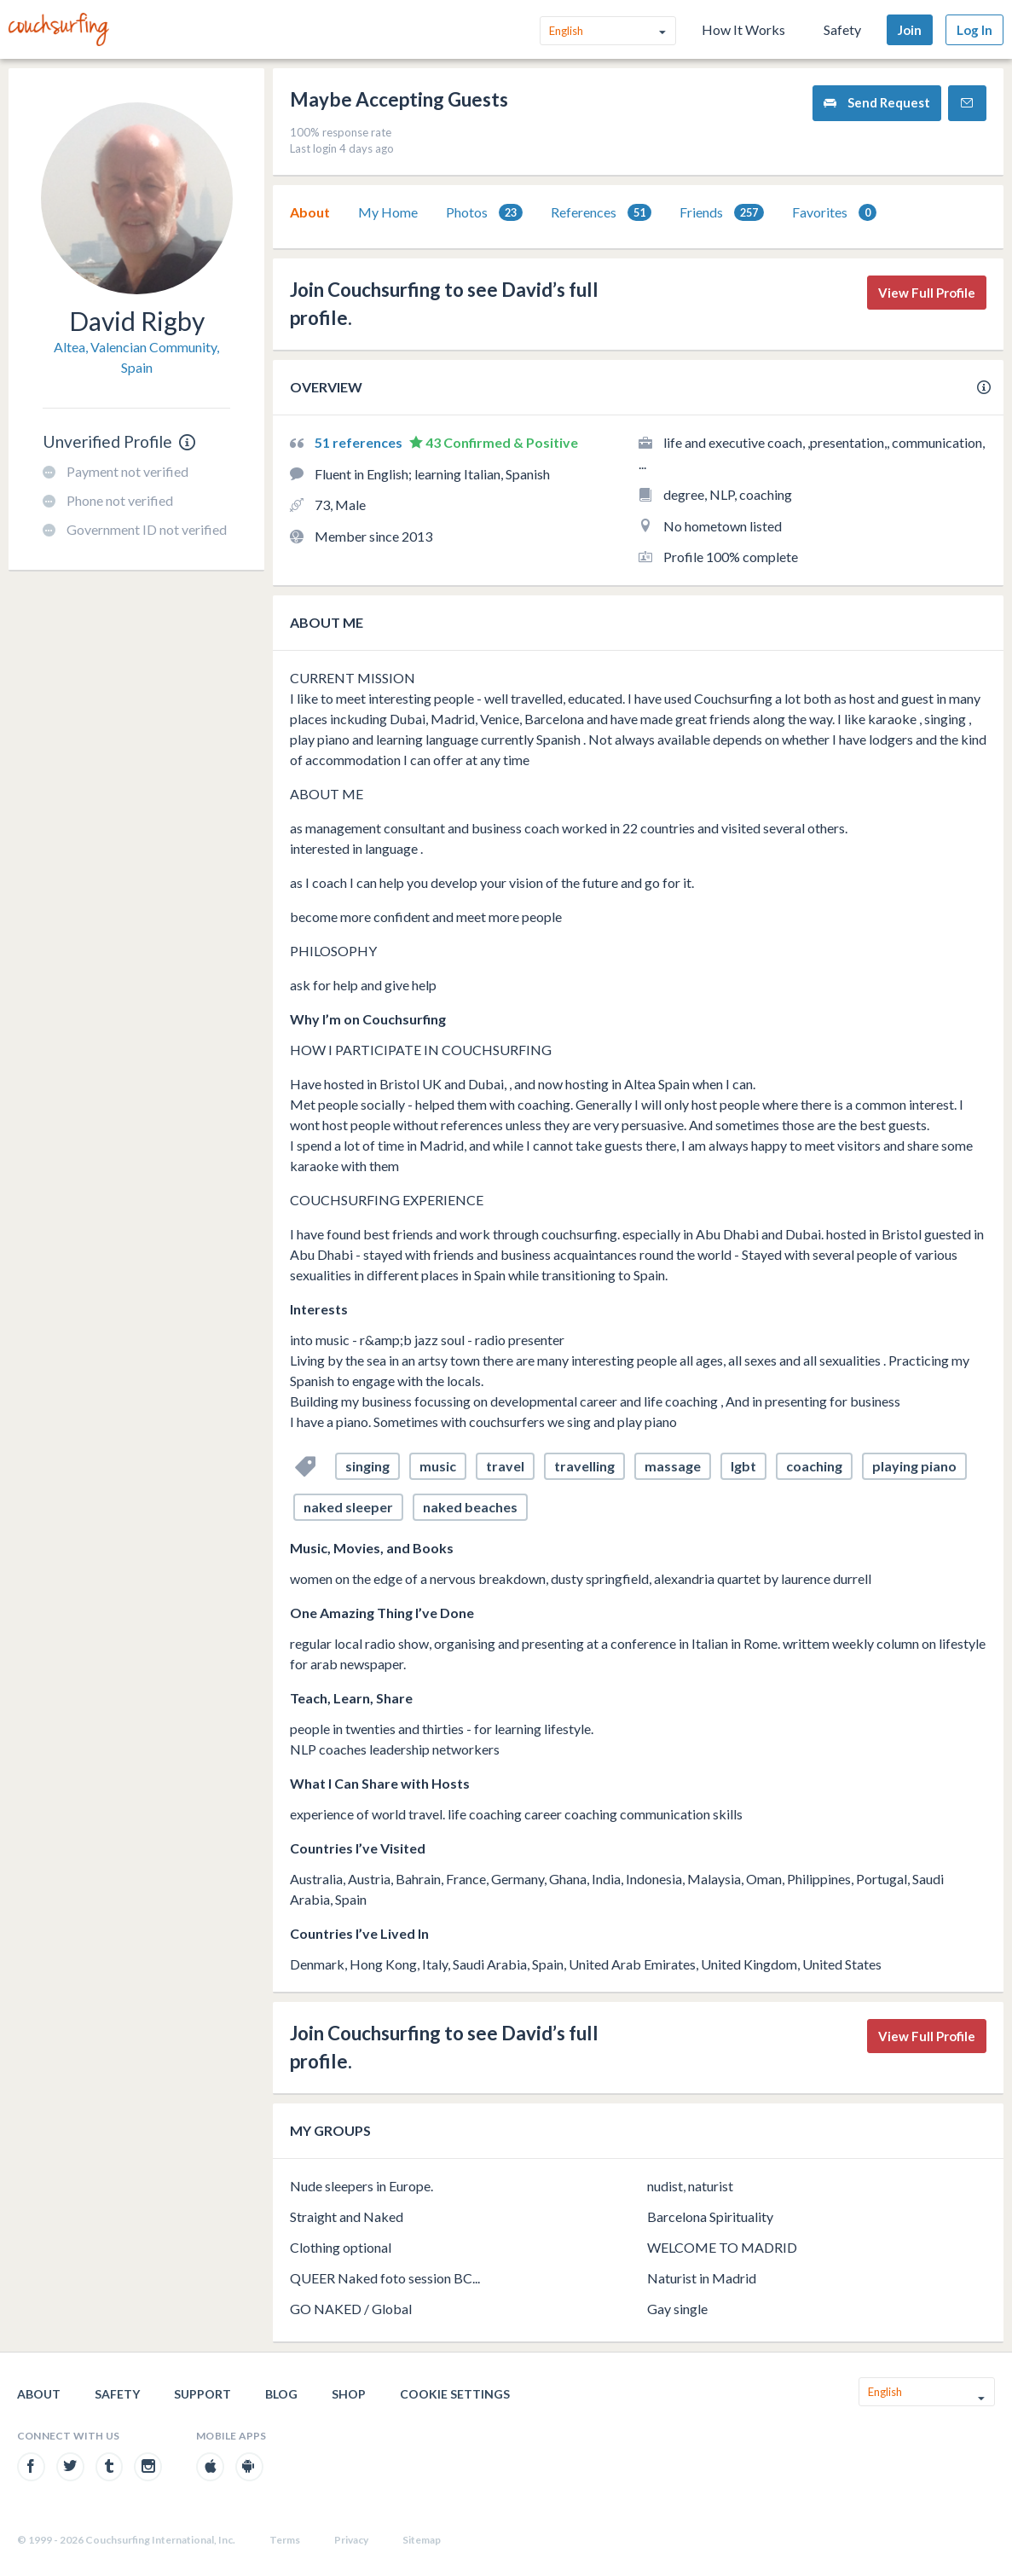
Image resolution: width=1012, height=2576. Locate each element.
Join (910, 30)
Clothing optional (340, 2247)
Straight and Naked (346, 2216)
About (310, 212)
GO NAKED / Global (351, 2308)
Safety (842, 29)
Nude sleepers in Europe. (361, 2186)
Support (202, 2394)
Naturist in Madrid (701, 2278)
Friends (721, 213)
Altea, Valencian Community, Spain (136, 357)
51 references (360, 442)
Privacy (351, 2539)
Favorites (834, 213)
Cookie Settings (455, 2394)
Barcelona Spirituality (710, 2216)
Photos (484, 213)
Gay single (677, 2308)
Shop (349, 2394)
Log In (974, 30)
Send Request (877, 103)
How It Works (743, 29)
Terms (284, 2539)
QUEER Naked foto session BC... (385, 2278)
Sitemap (421, 2539)
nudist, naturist (690, 2186)
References (601, 213)
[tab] (310, 212)
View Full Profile (926, 292)
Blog (281, 2394)
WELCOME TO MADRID (722, 2247)
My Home (388, 212)
